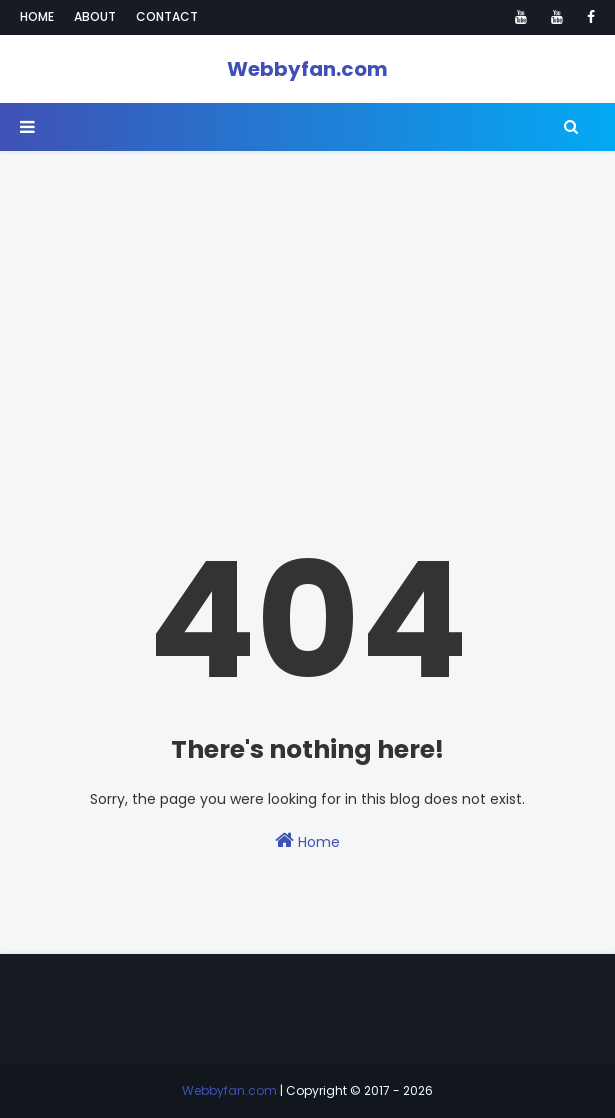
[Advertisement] (307, 291)
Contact (167, 16)
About (95, 16)
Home (37, 16)
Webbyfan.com (307, 69)
